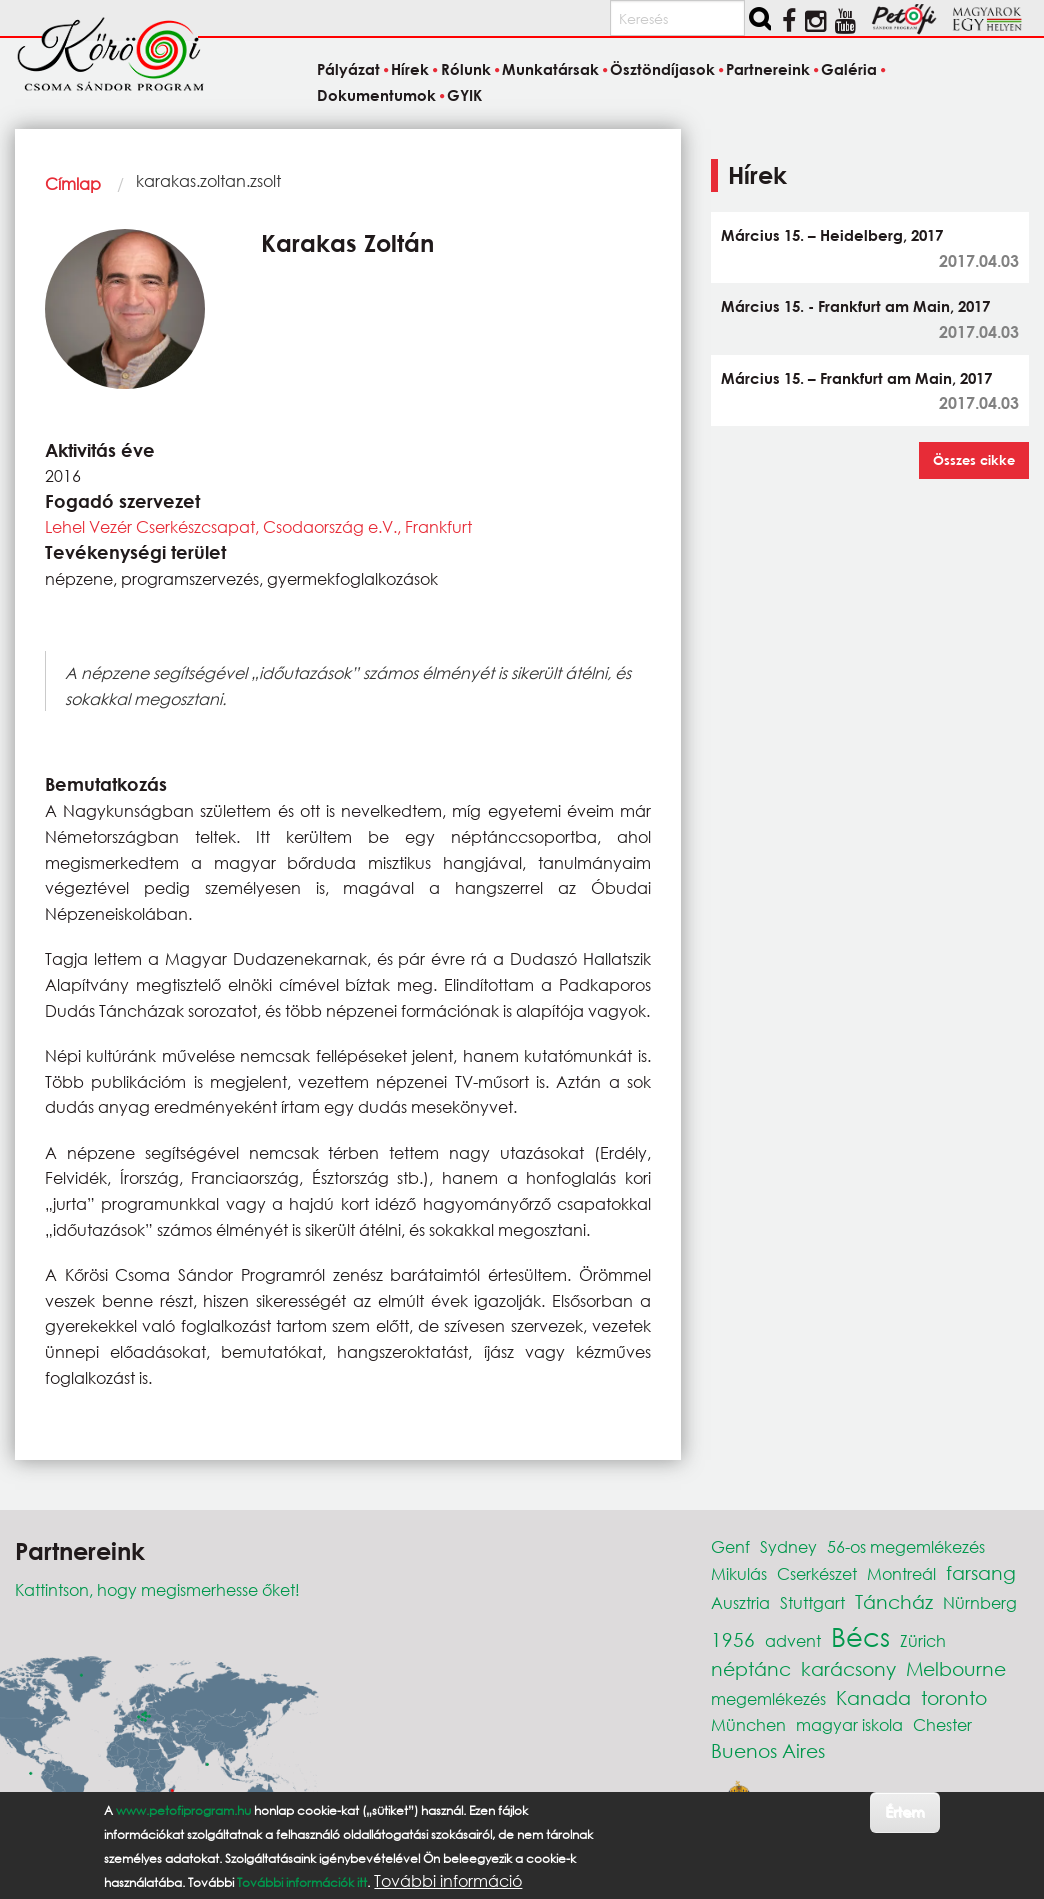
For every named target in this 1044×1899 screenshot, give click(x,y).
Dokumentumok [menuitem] (376, 95)
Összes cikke (974, 460)
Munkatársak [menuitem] (550, 70)
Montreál (901, 1573)
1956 (733, 1639)
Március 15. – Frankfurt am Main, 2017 (856, 378)
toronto (954, 1697)
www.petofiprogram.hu (183, 1810)
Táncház (894, 1601)
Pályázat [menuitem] (348, 70)
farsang (981, 1572)
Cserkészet (817, 1573)
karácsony (848, 1668)
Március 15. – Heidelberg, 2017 (832, 235)
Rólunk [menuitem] (466, 70)
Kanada (873, 1697)
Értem (904, 1811)
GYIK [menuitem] (464, 95)
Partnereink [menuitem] (768, 70)
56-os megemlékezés (906, 1546)
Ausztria (740, 1602)
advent (793, 1640)
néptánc (751, 1668)
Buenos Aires (768, 1750)
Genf (730, 1546)
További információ (448, 1881)
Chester (942, 1724)
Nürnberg (980, 1602)
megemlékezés (768, 1698)
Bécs (860, 1636)
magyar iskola (849, 1724)
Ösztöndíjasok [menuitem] (662, 70)
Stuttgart (812, 1602)
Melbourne (956, 1668)
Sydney (788, 1546)
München (748, 1724)
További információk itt (302, 1882)
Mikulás (739, 1573)
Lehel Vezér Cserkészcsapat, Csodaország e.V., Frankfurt (258, 526)
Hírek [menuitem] (410, 70)
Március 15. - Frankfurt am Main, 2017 (855, 306)
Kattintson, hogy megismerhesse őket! (157, 1589)
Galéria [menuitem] (849, 70)
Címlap (73, 183)
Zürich (923, 1640)
